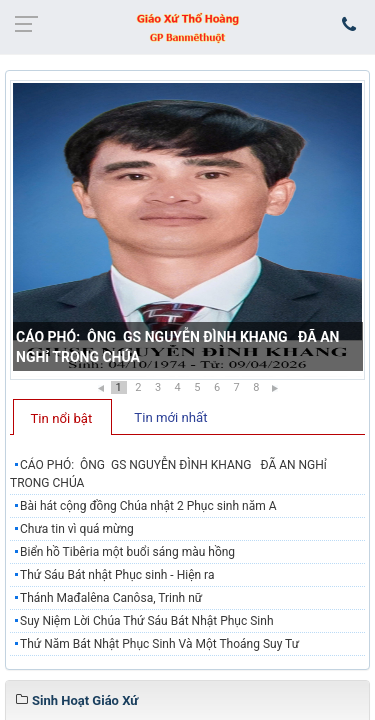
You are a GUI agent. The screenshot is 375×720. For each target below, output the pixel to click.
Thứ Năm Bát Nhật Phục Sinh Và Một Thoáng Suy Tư (159, 644)
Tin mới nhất (170, 417)
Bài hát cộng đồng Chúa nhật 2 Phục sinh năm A (148, 506)
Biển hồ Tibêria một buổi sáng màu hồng (127, 552)
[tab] (62, 417)
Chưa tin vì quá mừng (77, 529)
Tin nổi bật (62, 418)
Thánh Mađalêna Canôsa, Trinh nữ (111, 598)
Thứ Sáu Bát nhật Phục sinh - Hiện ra (117, 575)
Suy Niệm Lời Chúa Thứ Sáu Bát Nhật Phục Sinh (147, 621)
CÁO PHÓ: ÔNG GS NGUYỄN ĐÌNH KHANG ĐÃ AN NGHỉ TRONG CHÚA (168, 474)
